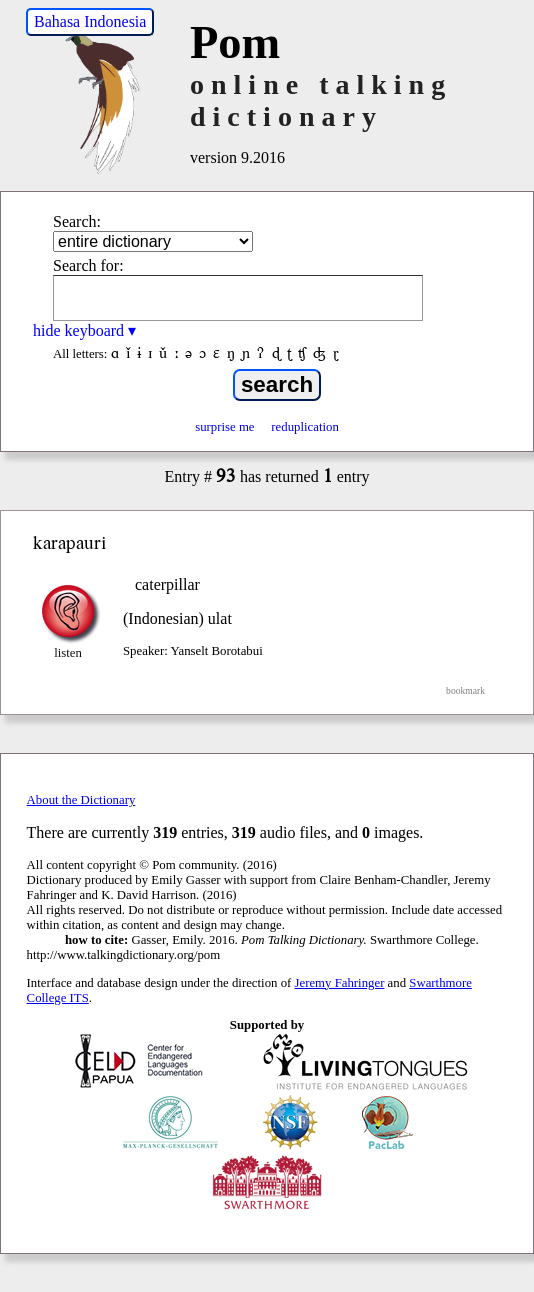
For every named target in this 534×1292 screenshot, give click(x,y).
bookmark (465, 690)
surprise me (224, 427)
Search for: (88, 265)
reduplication (305, 427)
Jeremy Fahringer (340, 983)
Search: (77, 221)
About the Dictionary (81, 800)
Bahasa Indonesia (90, 21)
